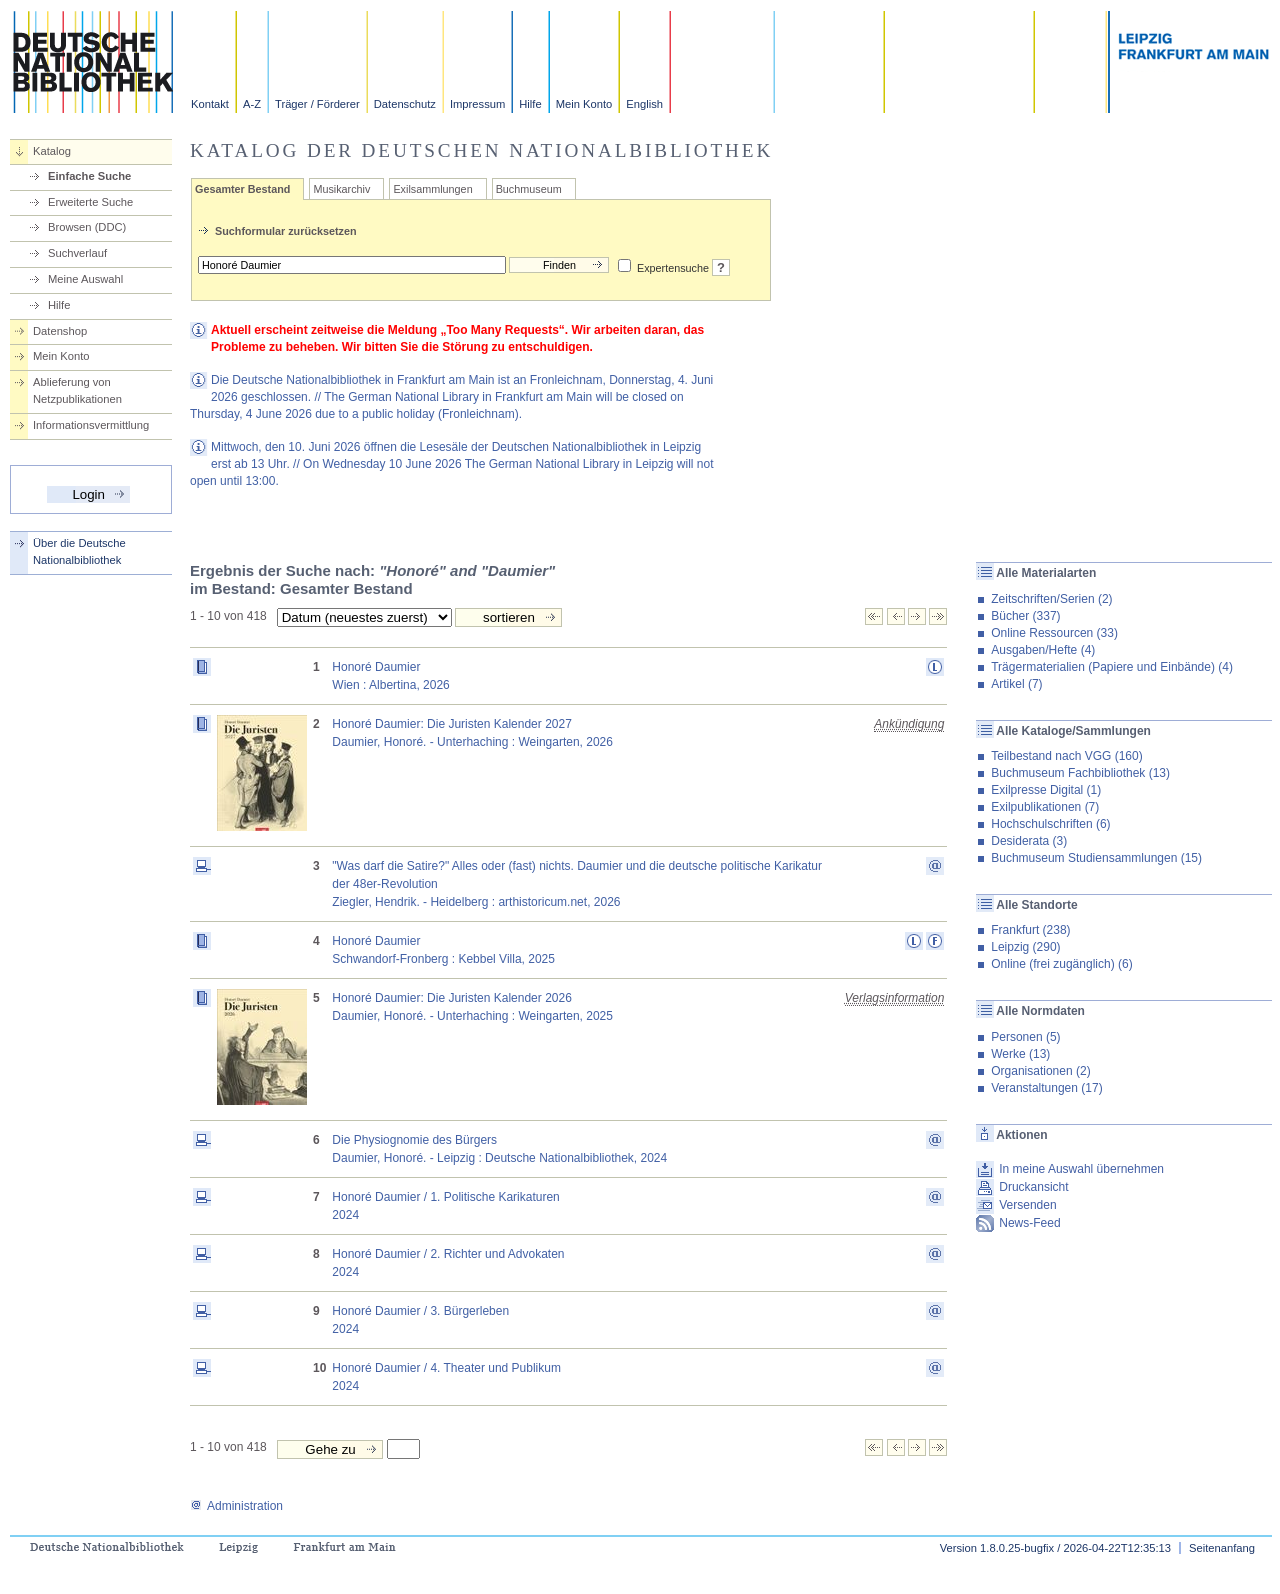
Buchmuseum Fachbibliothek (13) (1080, 773)
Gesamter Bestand (242, 189)
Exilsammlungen (432, 189)
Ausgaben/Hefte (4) (1043, 650)
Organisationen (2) (1040, 1071)
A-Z (252, 104)
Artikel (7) (1016, 684)
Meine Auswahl (85, 279)
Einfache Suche (89, 176)
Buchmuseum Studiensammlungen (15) (1096, 858)
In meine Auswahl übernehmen (1081, 1169)
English (644, 104)
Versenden (1027, 1205)
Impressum (477, 104)
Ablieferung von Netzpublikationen (77, 390)
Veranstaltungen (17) (1046, 1088)
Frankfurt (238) (1030, 930)
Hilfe (530, 104)
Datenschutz (405, 104)
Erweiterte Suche (90, 202)
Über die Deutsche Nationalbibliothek (79, 551)
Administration (236, 1506)
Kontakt (210, 104)
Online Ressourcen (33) (1054, 633)
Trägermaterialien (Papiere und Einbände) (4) (1112, 667)
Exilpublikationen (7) (1045, 807)
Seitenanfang (1222, 1548)
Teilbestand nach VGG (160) (1066, 756)
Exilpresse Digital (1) (1046, 790)
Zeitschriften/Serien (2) (1051, 599)
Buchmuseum (529, 189)
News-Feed (1029, 1223)
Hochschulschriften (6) (1050, 824)
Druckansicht (1033, 1187)
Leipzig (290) (1025, 947)
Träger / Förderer (317, 104)
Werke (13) (1020, 1054)
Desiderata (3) (1029, 841)
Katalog (52, 151)
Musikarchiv (341, 189)
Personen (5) (1025, 1037)
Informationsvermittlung (91, 425)
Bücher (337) (1025, 616)
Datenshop (60, 331)
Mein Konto (584, 104)
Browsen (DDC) (87, 227)
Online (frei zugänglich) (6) (1061, 964)
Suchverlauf (77, 253)
